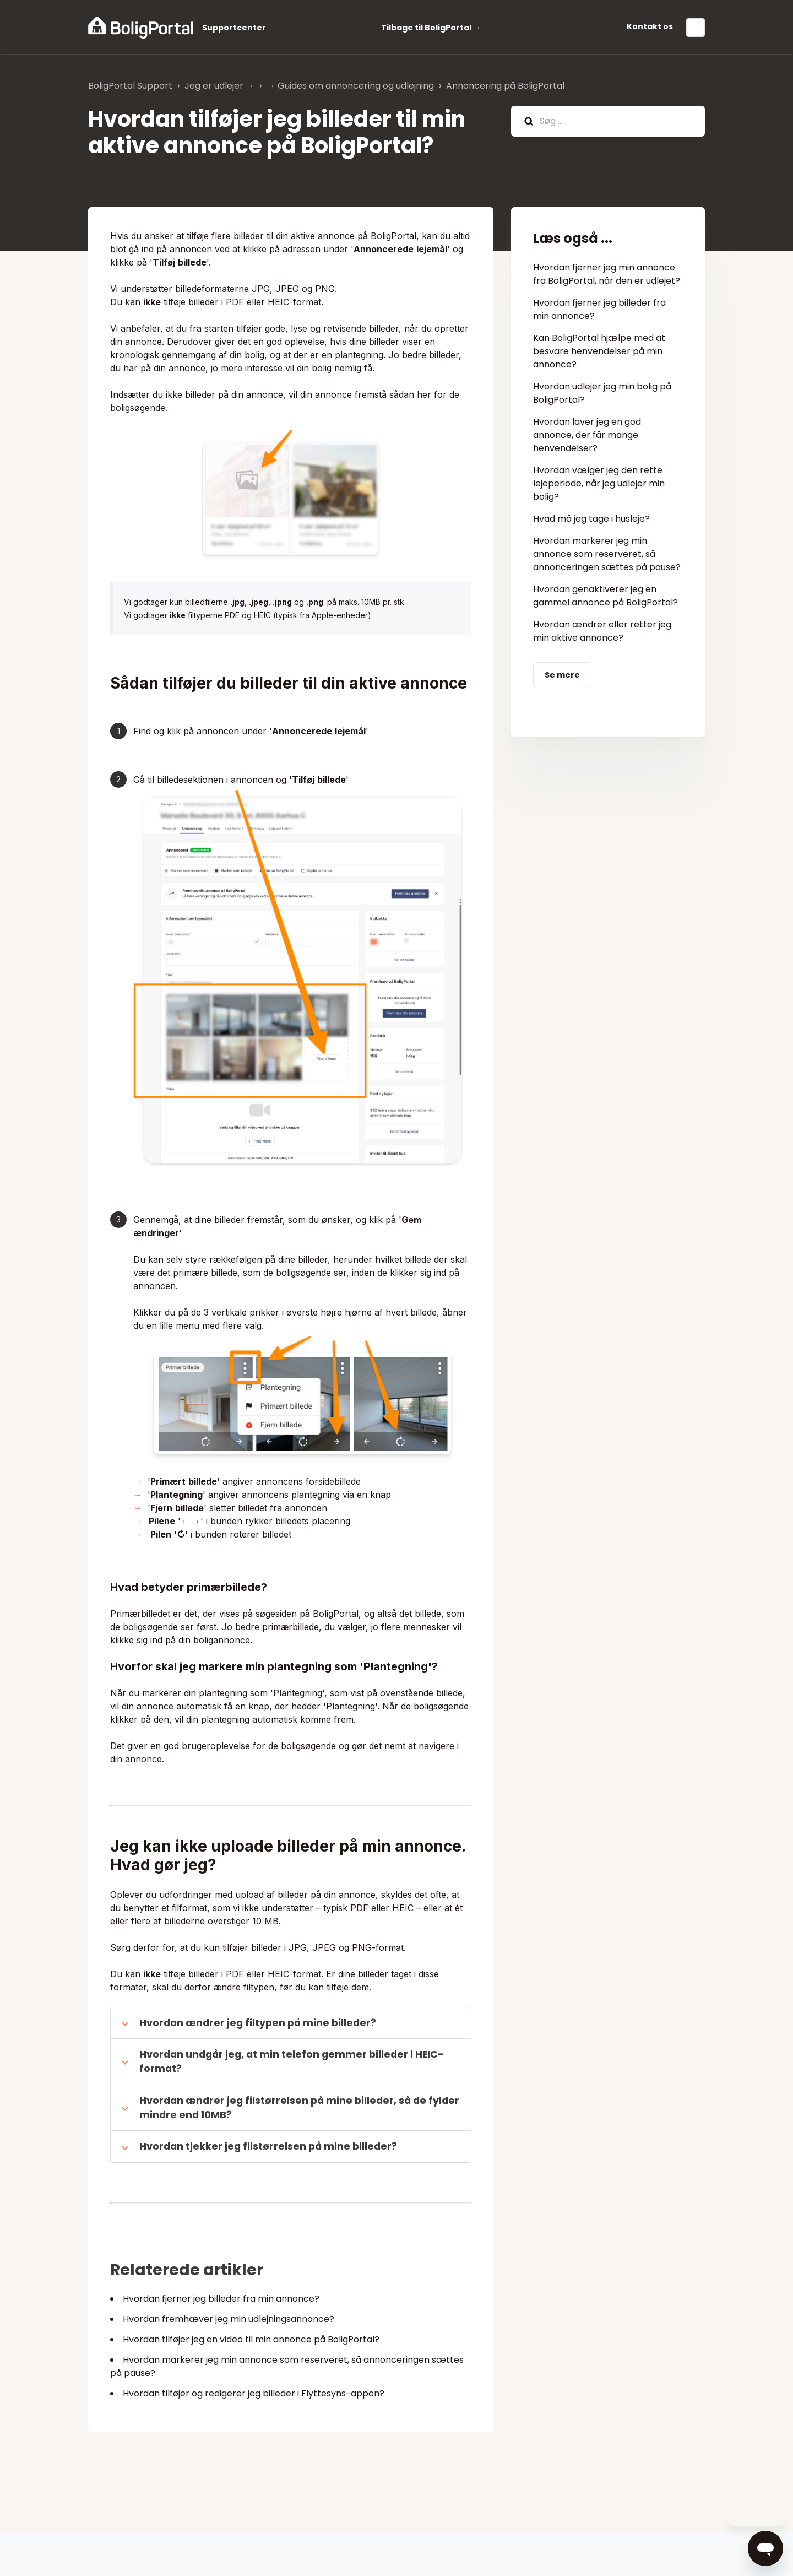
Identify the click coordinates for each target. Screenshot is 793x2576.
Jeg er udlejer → (219, 85)
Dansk (695, 27)
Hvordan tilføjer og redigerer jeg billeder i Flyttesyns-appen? (253, 2393)
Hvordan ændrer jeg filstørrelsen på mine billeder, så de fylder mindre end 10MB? (299, 2108)
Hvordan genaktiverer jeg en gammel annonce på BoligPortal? (605, 596)
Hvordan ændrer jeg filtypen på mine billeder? (257, 2023)
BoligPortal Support (130, 85)
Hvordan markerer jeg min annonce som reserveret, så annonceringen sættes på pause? (607, 553)
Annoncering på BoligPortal (505, 85)
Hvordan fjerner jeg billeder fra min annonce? (221, 2298)
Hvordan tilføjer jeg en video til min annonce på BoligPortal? (251, 2339)
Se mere (562, 674)
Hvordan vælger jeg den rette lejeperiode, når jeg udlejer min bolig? (599, 483)
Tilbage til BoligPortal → (431, 27)
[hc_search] (608, 121)
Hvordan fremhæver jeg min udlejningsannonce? (228, 2319)
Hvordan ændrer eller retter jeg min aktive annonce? (602, 631)
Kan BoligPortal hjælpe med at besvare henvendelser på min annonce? (599, 351)
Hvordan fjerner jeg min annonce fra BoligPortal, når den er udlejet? (606, 274)
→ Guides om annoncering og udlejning (350, 85)
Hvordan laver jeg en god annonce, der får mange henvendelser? (587, 434)
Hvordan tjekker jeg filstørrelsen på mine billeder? (268, 2146)
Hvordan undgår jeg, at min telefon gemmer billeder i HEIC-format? (291, 2061)
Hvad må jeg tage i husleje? (591, 518)
